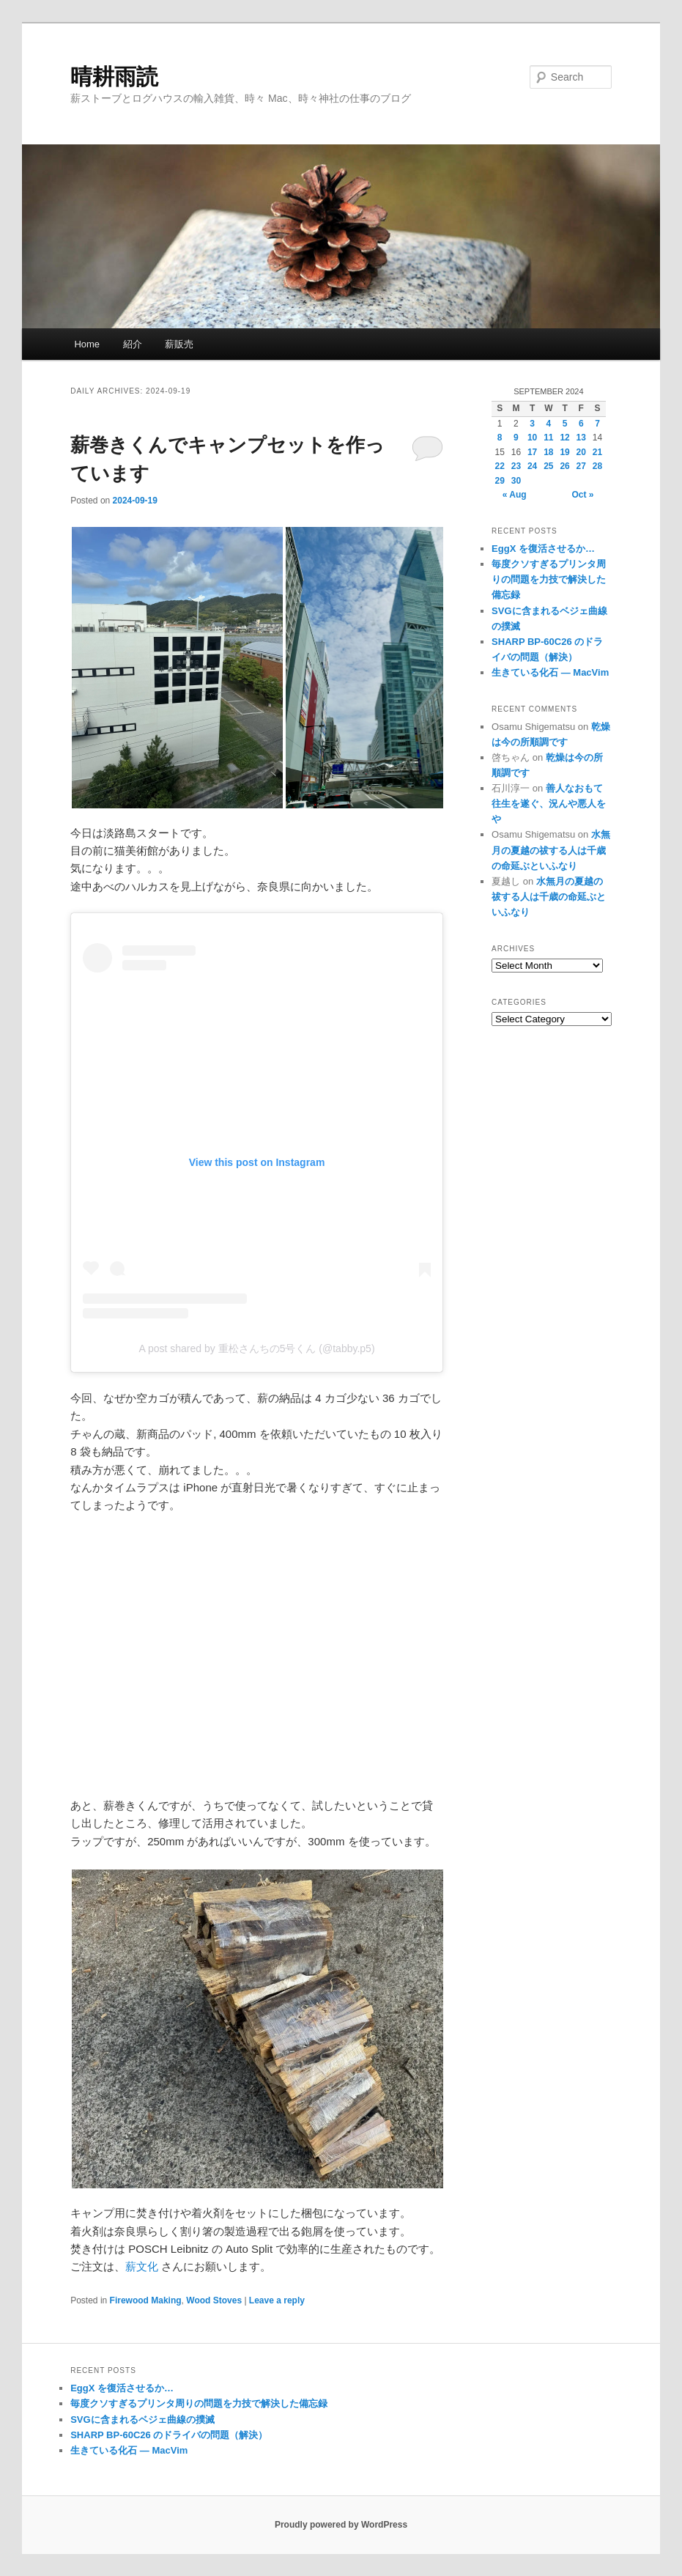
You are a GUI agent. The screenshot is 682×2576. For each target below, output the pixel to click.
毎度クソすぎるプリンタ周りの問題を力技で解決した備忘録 (549, 579)
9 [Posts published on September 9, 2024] (516, 437)
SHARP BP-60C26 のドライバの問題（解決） (168, 2434)
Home (87, 344)
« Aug (515, 495)
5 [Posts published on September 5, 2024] (565, 423)
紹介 (132, 344)
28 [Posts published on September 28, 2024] (597, 466)
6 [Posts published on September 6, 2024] (581, 423)
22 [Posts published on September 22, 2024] (500, 466)
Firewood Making (146, 2300)
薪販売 (179, 344)
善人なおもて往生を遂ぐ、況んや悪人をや (549, 803)
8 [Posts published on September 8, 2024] (500, 437)
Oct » (583, 495)
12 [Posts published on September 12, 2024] (564, 437)
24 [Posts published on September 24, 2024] (532, 466)
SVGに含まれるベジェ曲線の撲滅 (142, 2419)
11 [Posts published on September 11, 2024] (548, 437)
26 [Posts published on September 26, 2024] (564, 466)
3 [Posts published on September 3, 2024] (532, 423)
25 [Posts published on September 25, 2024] (548, 466)
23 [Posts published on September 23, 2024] (516, 466)
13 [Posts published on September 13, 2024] (581, 437)
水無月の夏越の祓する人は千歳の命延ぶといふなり (551, 850)
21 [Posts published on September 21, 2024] (597, 452)
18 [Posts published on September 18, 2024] (548, 452)
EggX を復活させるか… (543, 548)
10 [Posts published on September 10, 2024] (532, 437)
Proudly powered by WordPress (341, 2525)
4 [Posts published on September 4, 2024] (549, 423)
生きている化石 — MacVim (550, 672)
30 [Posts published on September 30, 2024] (516, 481)
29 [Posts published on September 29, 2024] (500, 481)
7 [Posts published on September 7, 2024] (597, 423)
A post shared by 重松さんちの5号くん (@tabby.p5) (256, 1348)
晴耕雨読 (114, 76)
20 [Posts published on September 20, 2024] (581, 452)
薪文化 (141, 2266)
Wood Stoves (214, 2300)
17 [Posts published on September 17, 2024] (532, 452)
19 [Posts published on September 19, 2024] (564, 452)
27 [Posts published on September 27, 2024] (581, 466)
